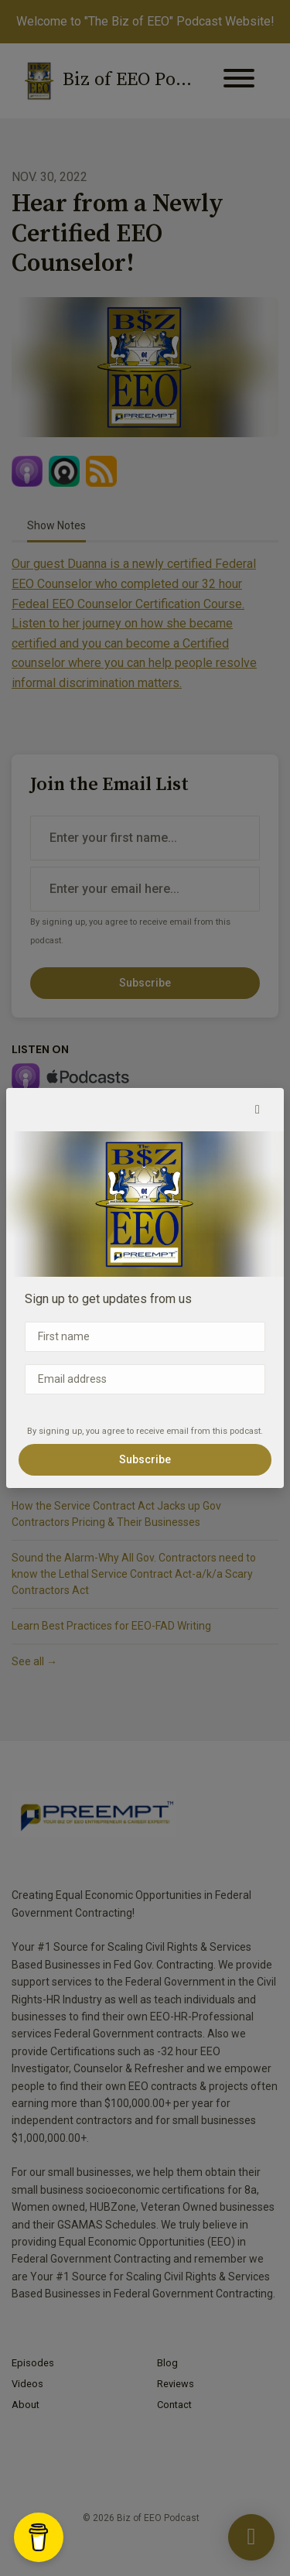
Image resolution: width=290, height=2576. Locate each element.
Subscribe (145, 1459)
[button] (257, 1109)
